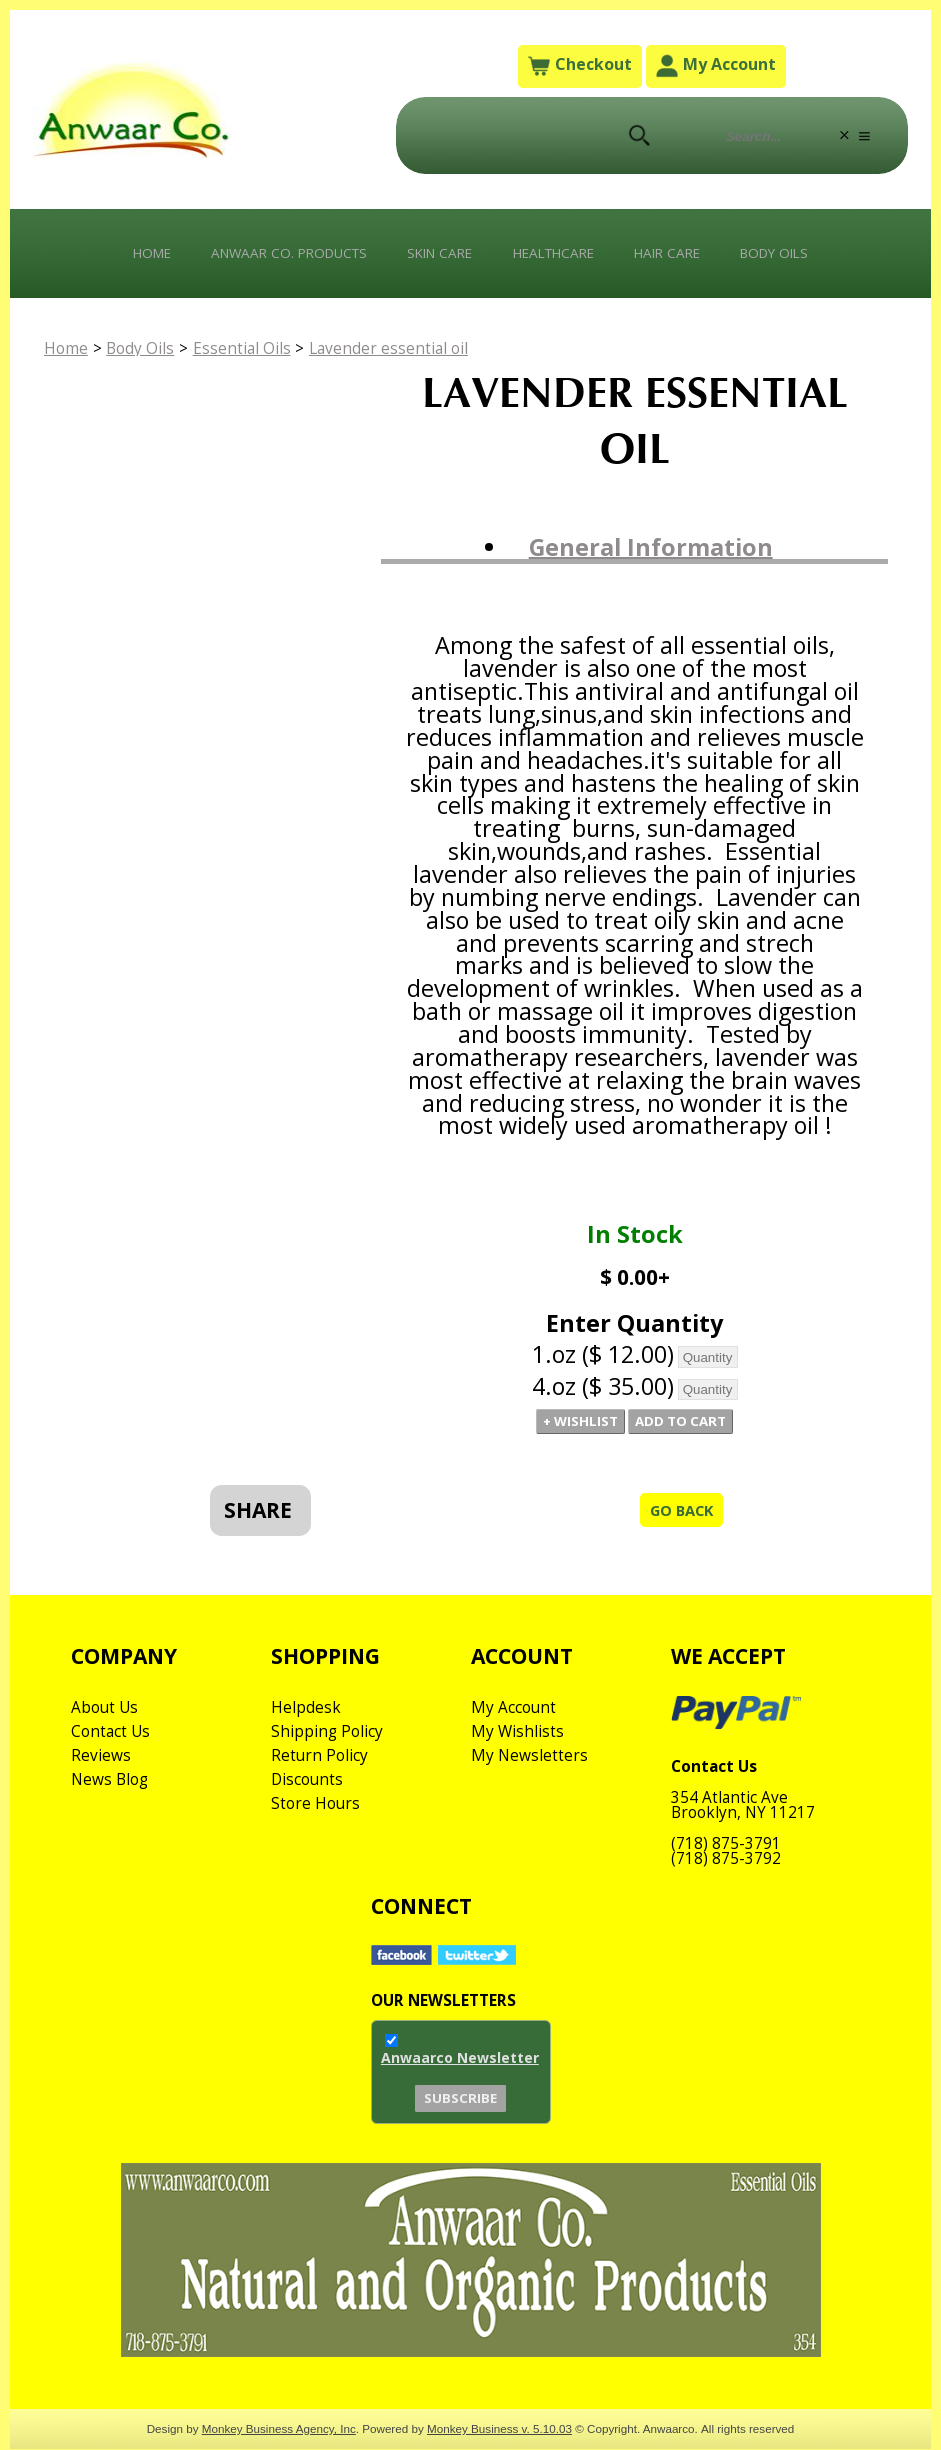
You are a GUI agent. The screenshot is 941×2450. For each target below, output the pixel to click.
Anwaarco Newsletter (460, 2101)
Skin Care (436, 256)
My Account (716, 66)
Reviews (101, 1794)
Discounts (308, 1818)
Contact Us (112, 1770)
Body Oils (795, 256)
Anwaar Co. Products (275, 256)
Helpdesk (306, 1746)
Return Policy (320, 1794)
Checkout (579, 66)
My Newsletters (530, 1794)
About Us (106, 1746)
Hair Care (680, 256)
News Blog (111, 1818)
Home (129, 256)
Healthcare (558, 256)
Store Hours (317, 1842)
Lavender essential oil (402, 355)
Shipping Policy (328, 1770)
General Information (651, 554)
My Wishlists (518, 1770)
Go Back (677, 1541)
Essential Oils (253, 355)
